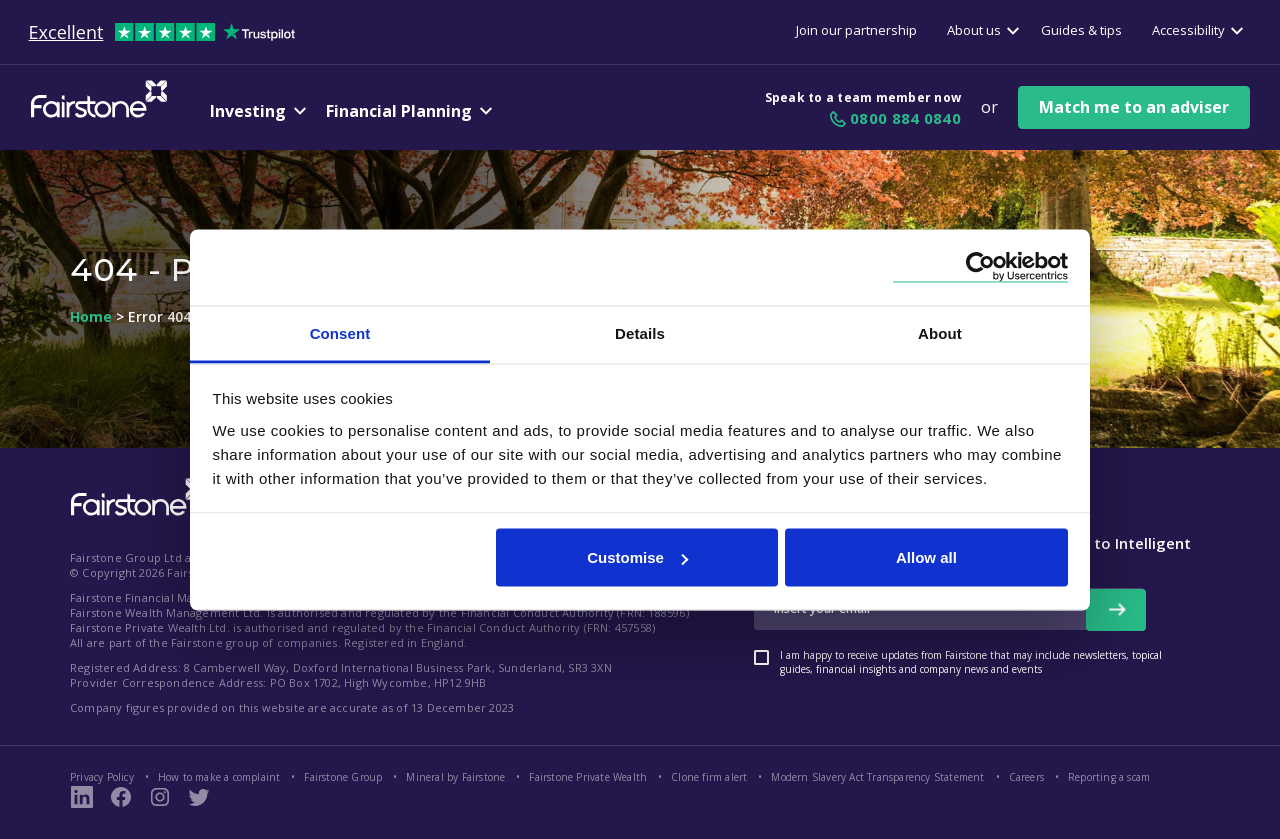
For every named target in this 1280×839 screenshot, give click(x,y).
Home (91, 317)
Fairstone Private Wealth (588, 777)
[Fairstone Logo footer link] (135, 499)
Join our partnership (856, 30)
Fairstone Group (343, 777)
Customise (637, 557)
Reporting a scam (1109, 777)
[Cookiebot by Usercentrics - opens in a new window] (980, 267)
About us (974, 30)
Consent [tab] (340, 332)
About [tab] (940, 332)
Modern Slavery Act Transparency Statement (877, 777)
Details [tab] (640, 332)
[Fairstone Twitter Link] (199, 797)
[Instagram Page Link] (160, 797)
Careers (1026, 777)
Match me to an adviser (1134, 107)
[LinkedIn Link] (82, 797)
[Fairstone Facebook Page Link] (121, 797)
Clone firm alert (709, 777)
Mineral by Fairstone (455, 777)
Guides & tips (1081, 30)
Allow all (926, 557)
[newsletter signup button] (1116, 610)
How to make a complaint (219, 777)
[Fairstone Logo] (95, 115)
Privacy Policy (102, 777)
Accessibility (1188, 30)
